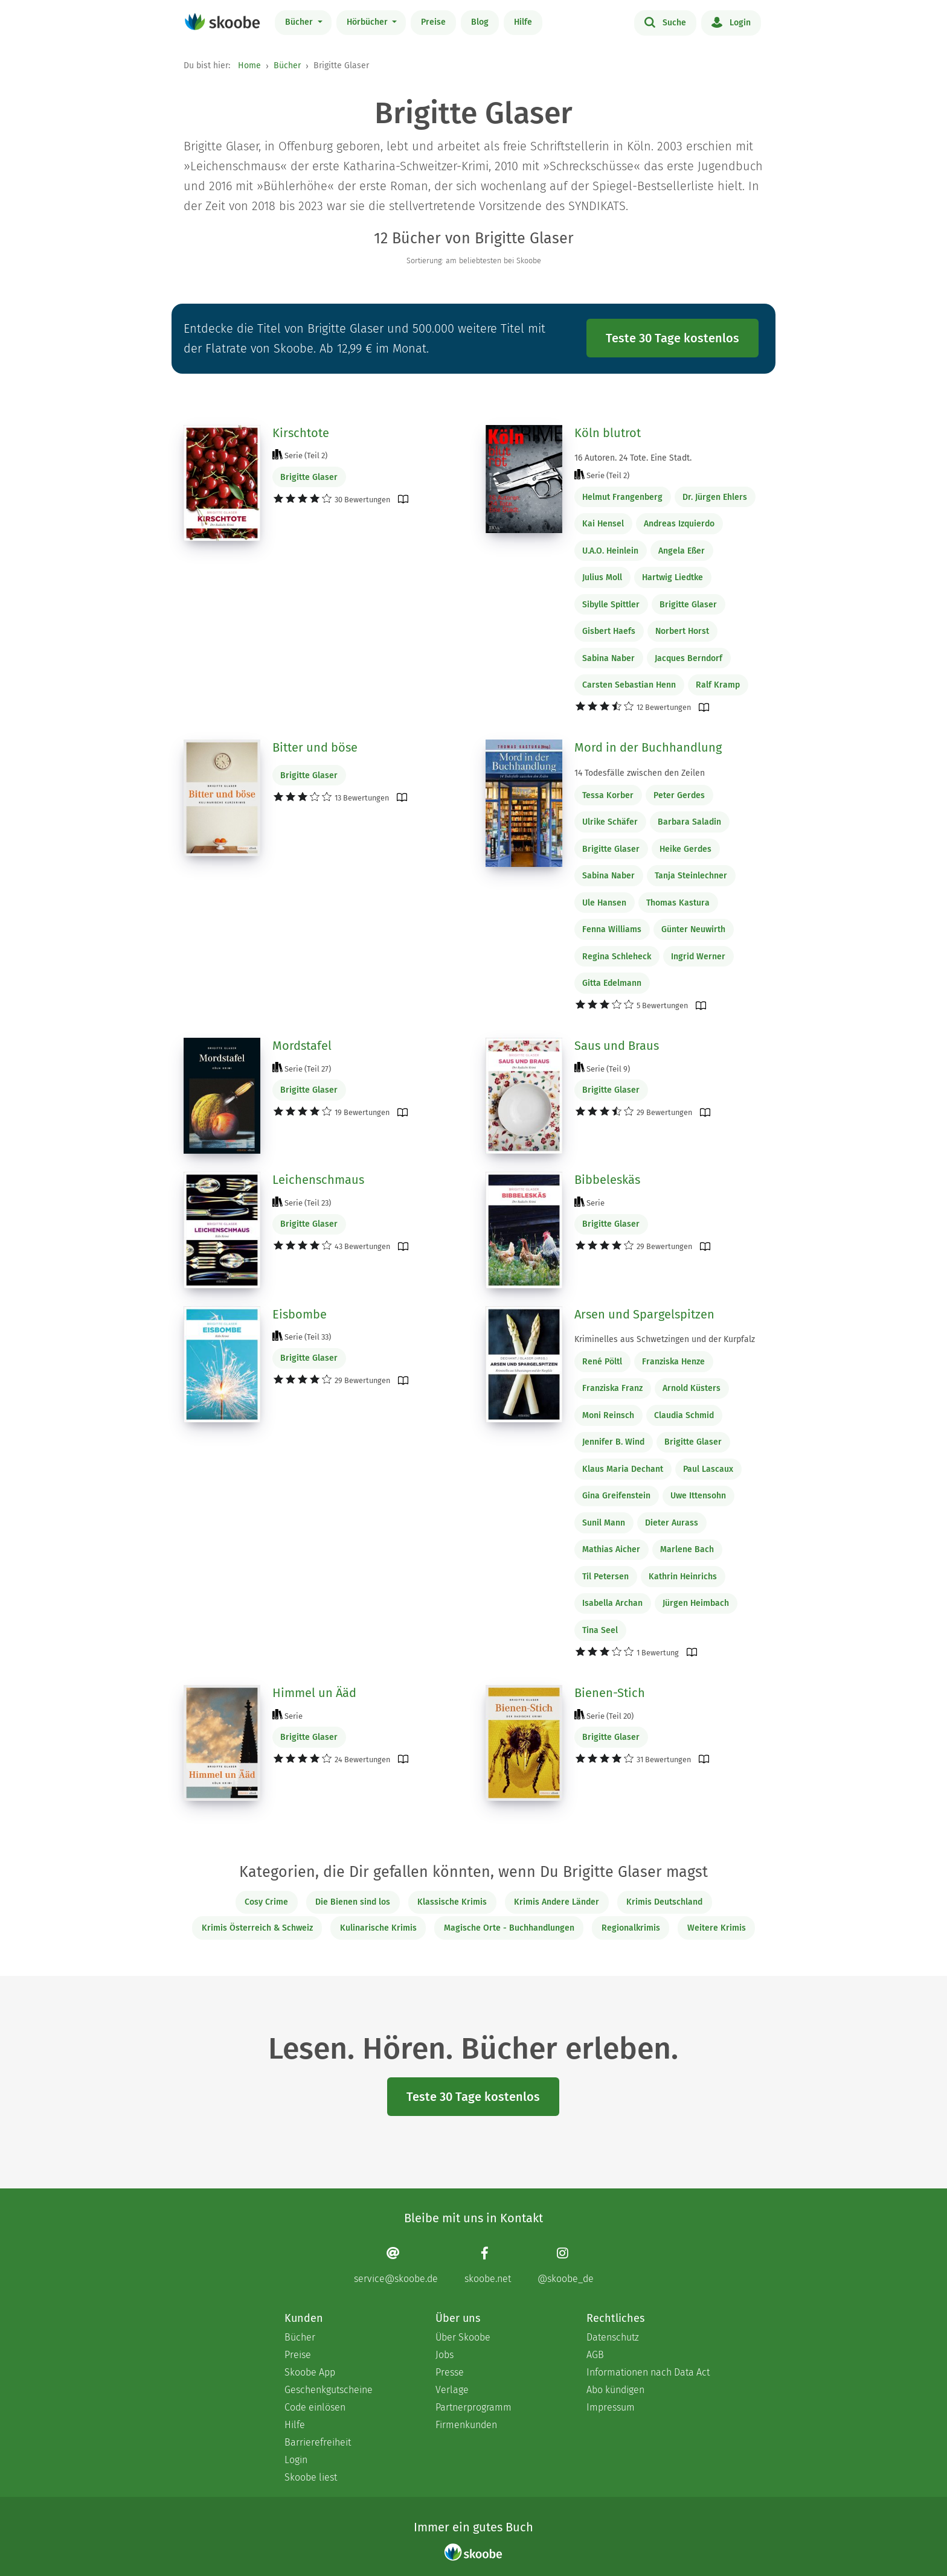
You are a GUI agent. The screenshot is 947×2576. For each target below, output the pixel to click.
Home (249, 65)
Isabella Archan (612, 1603)
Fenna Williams (611, 929)
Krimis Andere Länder (556, 1902)
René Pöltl (602, 1362)
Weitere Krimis (716, 1928)
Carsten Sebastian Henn (629, 685)
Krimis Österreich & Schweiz (257, 1928)
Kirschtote (300, 433)
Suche (665, 22)
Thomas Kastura (678, 903)
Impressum (610, 2407)
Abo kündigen (615, 2389)
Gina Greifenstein (616, 1496)
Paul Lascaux (708, 1469)
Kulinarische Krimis (378, 1928)
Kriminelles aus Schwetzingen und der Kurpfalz (664, 1339)
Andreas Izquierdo (679, 524)
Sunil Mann (603, 1523)
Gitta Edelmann (611, 983)
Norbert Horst (682, 631)
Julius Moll (602, 577)
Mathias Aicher (611, 1549)
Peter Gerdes (679, 795)
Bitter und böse (315, 747)
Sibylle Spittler (611, 604)
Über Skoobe (462, 2337)
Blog (480, 22)
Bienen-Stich (609, 1693)
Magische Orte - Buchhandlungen (509, 1928)
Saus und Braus (616, 1045)
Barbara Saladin (689, 822)
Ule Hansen (604, 903)
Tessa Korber (608, 795)
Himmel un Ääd (314, 1693)
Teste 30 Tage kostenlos (672, 338)
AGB (595, 2354)
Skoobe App (309, 2372)
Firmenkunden (466, 2425)
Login (731, 22)
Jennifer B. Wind (613, 1442)
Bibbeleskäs (607, 1179)
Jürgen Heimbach (696, 1603)
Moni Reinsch (608, 1415)
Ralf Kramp (718, 685)
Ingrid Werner (698, 956)
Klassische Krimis (452, 1902)
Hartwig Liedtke (672, 577)
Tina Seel (600, 1630)
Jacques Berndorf (688, 658)
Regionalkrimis (631, 1928)
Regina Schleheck (616, 956)
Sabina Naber (608, 658)
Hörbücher (368, 22)
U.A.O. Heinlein (610, 551)
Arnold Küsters (692, 1388)
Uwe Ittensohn (698, 1496)
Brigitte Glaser (309, 477)
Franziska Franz (612, 1388)
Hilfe (523, 22)
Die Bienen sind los (352, 1902)
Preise (433, 22)
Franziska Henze (673, 1362)
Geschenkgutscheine (328, 2389)
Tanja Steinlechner (691, 876)
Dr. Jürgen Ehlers (714, 497)
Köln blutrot (607, 433)
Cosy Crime (266, 1902)
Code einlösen (314, 2407)
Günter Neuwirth (693, 929)
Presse (449, 2372)
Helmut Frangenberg (622, 497)
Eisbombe (299, 1314)
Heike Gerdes (685, 849)
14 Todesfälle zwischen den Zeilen (639, 773)
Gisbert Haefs (608, 631)
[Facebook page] (487, 2264)
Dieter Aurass (671, 1523)
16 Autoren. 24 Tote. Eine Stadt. (633, 458)
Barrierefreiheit (317, 2442)
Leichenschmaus (318, 1179)
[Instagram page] (565, 2264)
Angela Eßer (681, 551)
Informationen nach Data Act (648, 2372)
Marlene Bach (687, 1549)
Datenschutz (612, 2337)
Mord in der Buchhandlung (648, 747)
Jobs (444, 2354)
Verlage (452, 2389)
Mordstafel (302, 1045)
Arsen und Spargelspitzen (644, 1314)
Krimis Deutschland (664, 1902)
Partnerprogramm (473, 2407)
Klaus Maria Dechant (622, 1469)
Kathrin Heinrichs (683, 1576)
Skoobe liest (310, 2477)
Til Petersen (605, 1576)
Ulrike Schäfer (610, 822)
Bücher (300, 22)
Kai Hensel (603, 524)
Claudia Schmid (684, 1415)
